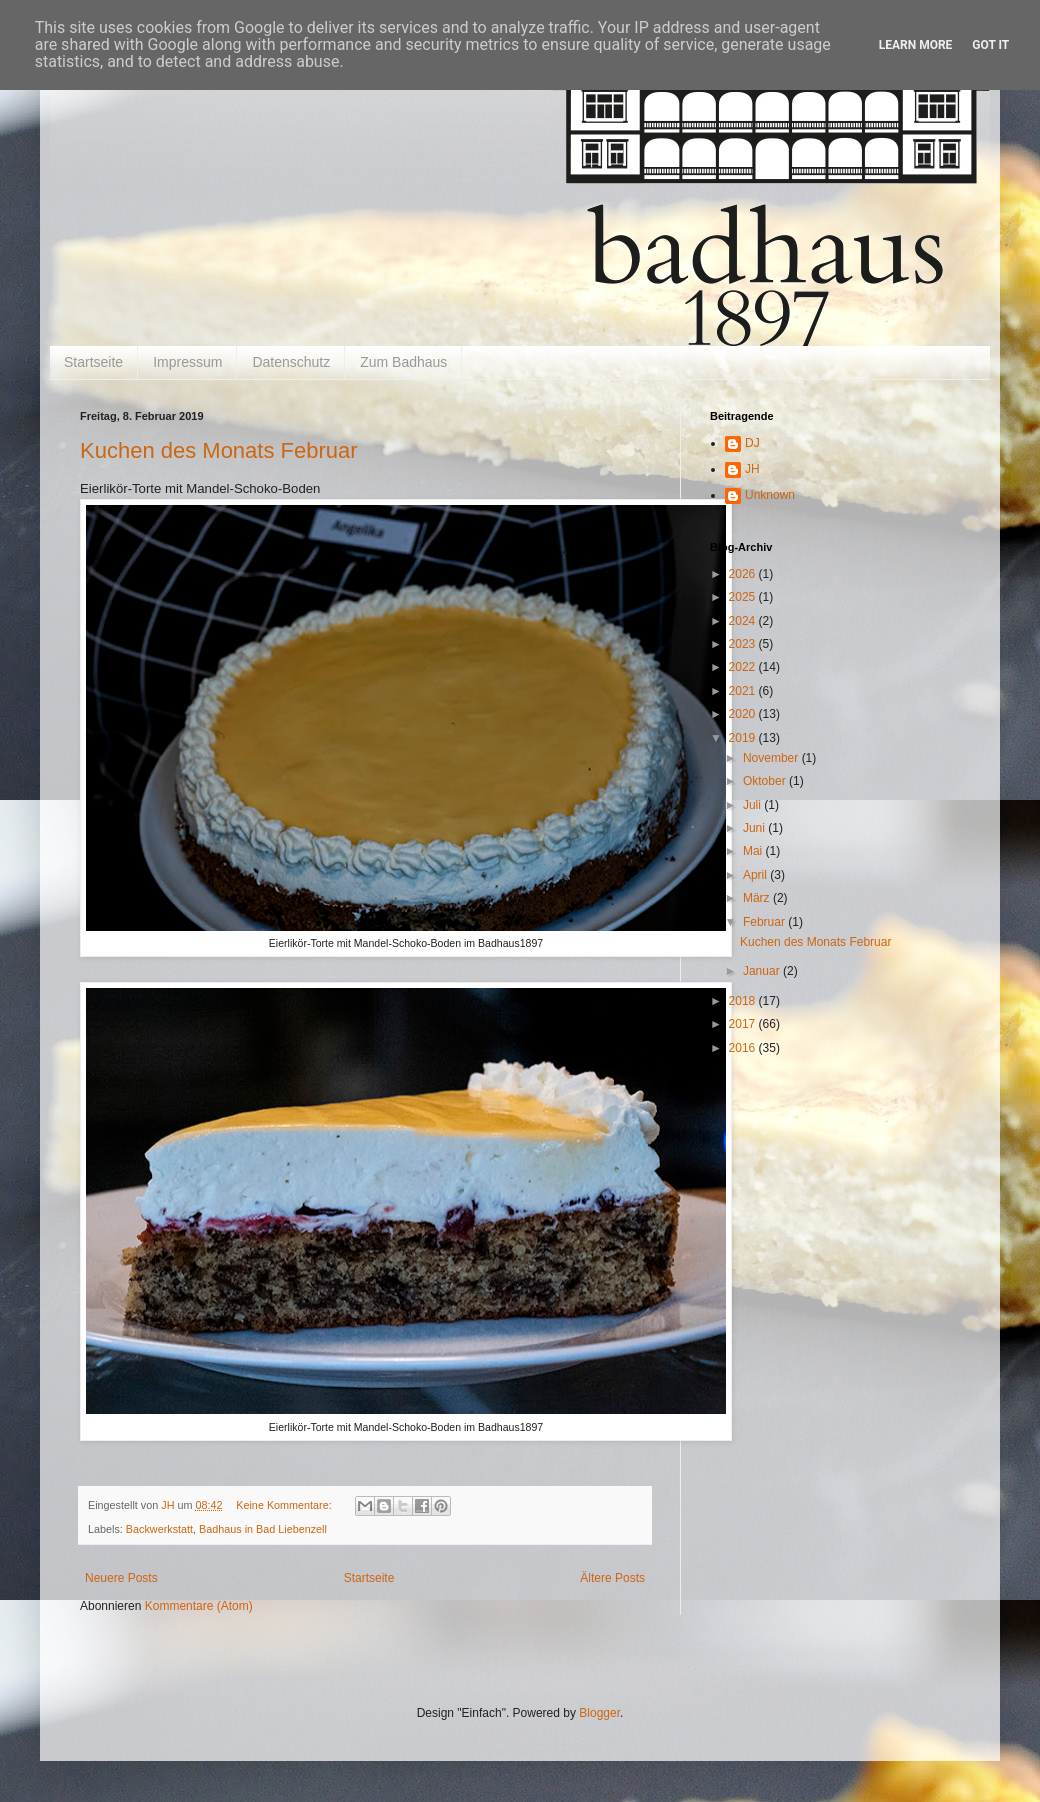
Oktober (766, 781)
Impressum (187, 362)
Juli (753, 805)
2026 (744, 574)
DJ (752, 443)
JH (752, 469)
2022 (744, 667)
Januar (763, 971)
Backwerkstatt (159, 1529)
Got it (990, 45)
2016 (744, 1048)
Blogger (599, 1713)
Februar (765, 922)
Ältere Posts (612, 1578)
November (772, 758)
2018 (744, 1001)
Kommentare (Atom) (199, 1606)
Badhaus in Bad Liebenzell (263, 1529)
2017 (744, 1024)
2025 (744, 597)
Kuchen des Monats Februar (219, 450)
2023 (744, 644)
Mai (754, 851)
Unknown (770, 495)
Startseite (93, 362)
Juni (755, 828)
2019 (744, 738)
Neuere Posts (121, 1578)
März (758, 898)
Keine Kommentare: (285, 1505)
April (756, 875)
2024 (744, 621)
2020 (744, 714)
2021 (744, 691)
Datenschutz (291, 362)
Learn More (916, 45)
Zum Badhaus (403, 362)
